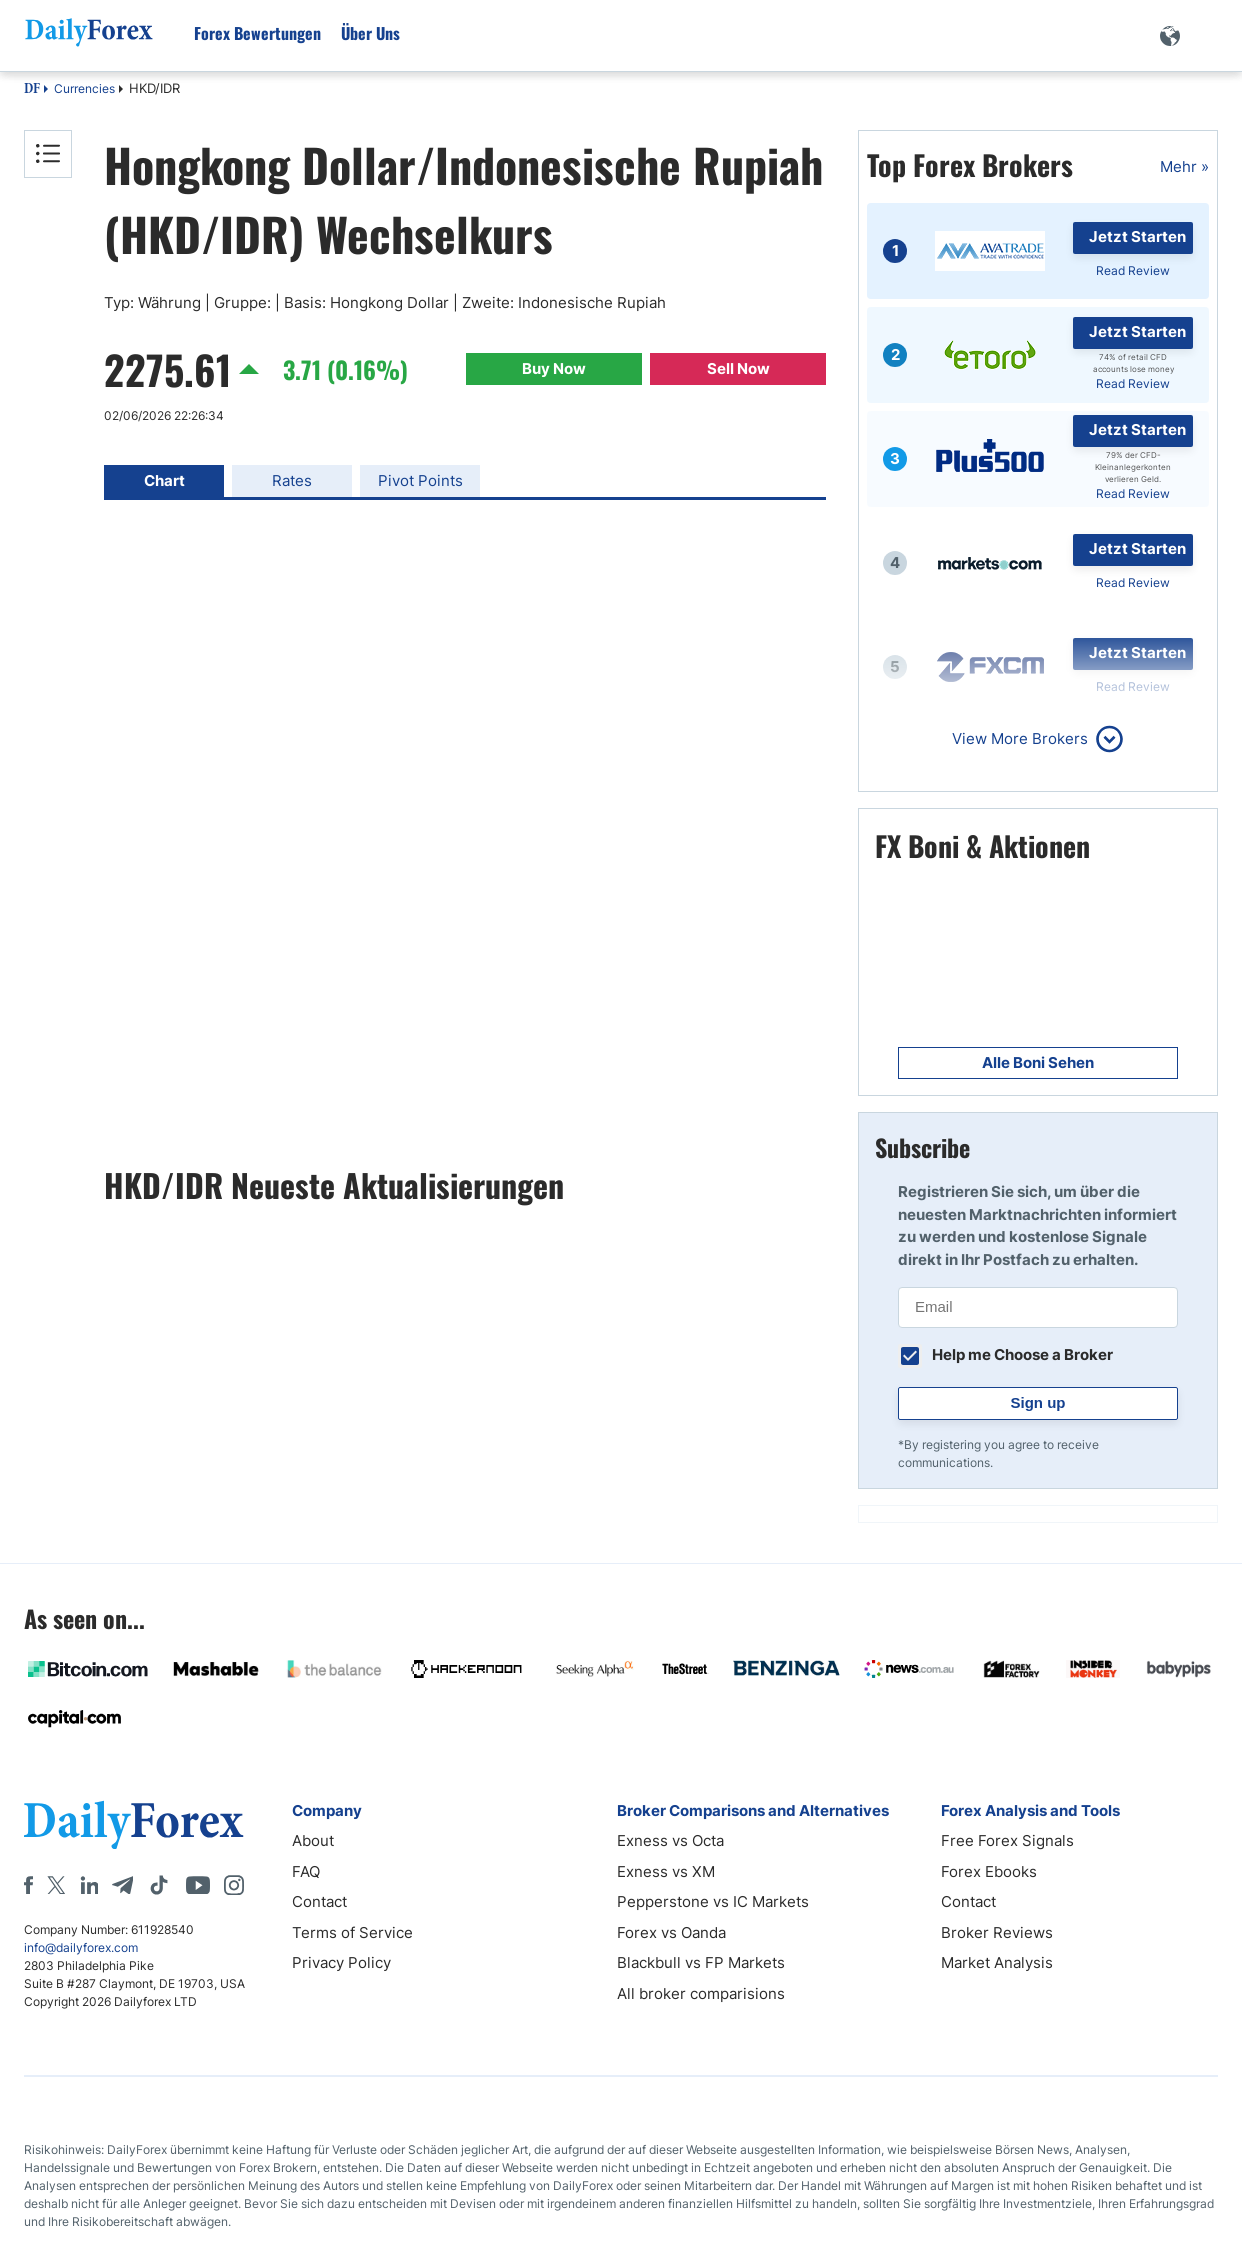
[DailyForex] (134, 1824)
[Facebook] (28, 1885)
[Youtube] (198, 1885)
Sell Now (738, 368)
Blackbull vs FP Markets (701, 1962)
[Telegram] (122, 1885)
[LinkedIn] (89, 1885)
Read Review (1133, 270)
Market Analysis (997, 1962)
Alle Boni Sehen (1038, 1062)
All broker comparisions (701, 1993)
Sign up (1038, 1402)
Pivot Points (420, 480)
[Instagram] (234, 1885)
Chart (164, 480)
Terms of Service (352, 1932)
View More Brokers (1020, 738)
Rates (292, 480)
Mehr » (1184, 166)
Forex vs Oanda (671, 1932)
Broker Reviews (997, 1932)
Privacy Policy (341, 1962)
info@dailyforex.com (81, 1947)
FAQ (306, 1871)
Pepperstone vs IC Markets (713, 1901)
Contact (319, 1901)
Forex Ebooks (989, 1871)
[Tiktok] (159, 1885)
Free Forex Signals (1007, 1840)
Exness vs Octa (670, 1840)
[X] (56, 1885)
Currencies (84, 88)
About (313, 1840)
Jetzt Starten (1137, 236)
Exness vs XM (666, 1871)
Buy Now (554, 368)
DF (32, 90)
